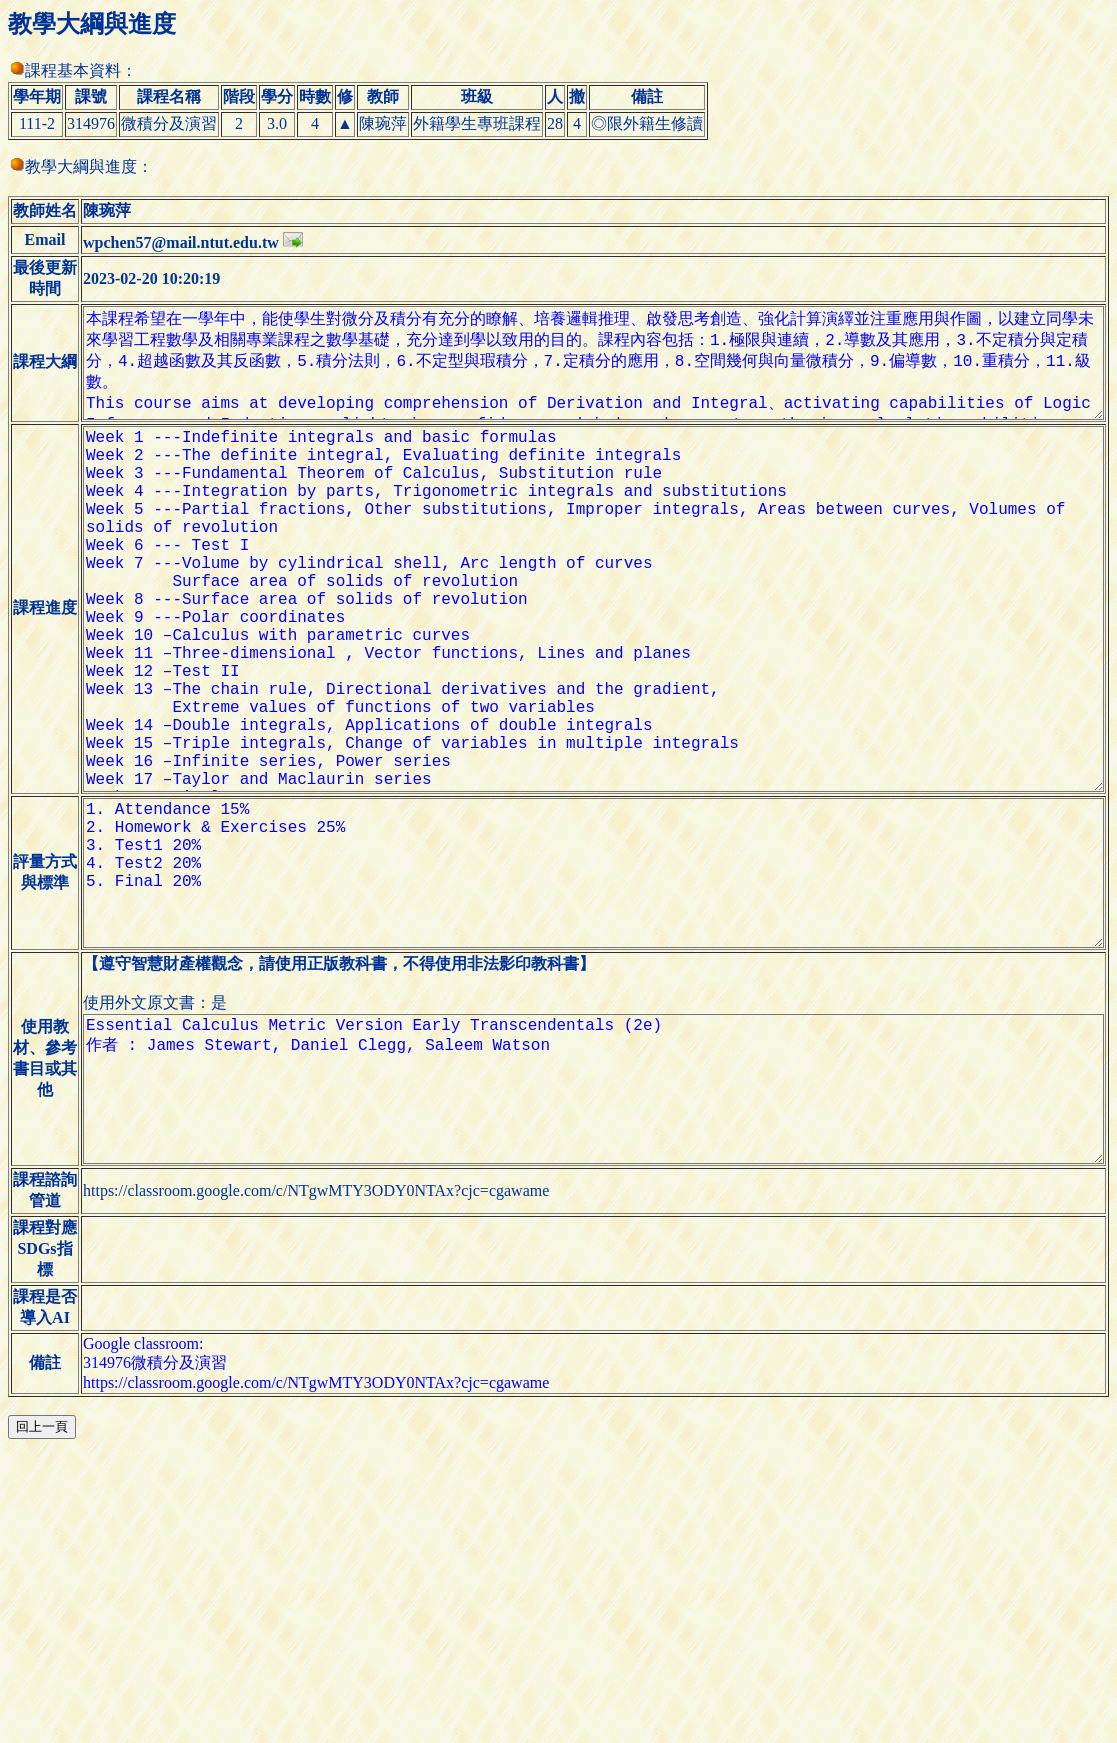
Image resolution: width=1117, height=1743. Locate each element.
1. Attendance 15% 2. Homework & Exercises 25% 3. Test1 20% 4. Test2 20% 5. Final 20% (586, 1035)
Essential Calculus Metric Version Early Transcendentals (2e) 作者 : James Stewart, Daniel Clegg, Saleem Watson (586, 1283)
